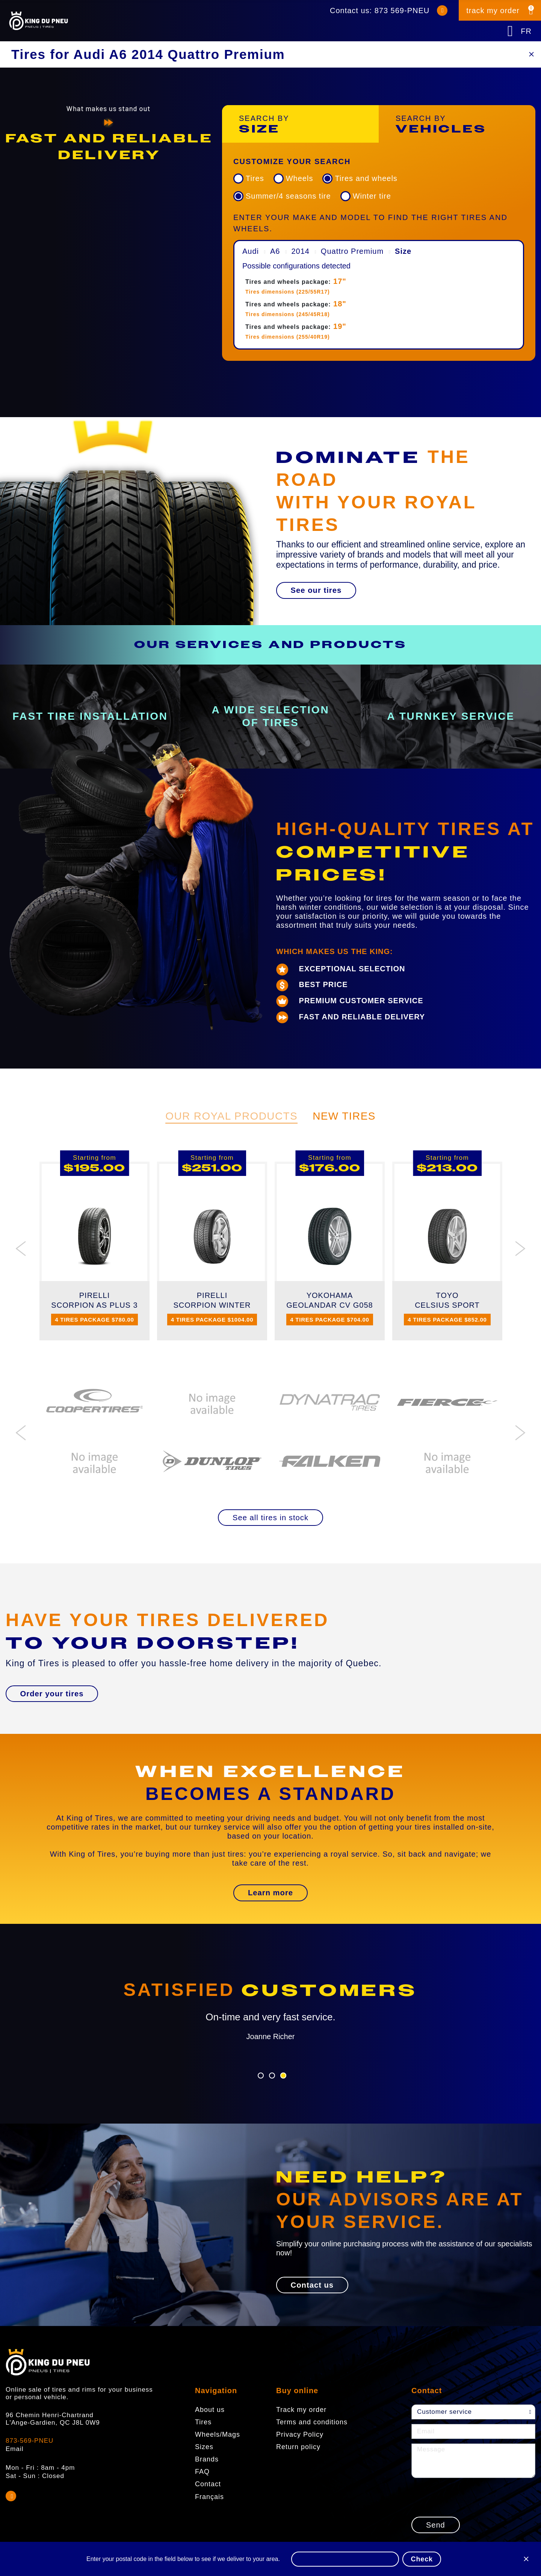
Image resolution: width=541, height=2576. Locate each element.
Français (209, 2496)
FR (526, 31)
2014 (300, 251)
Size (403, 251)
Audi (250, 251)
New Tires (344, 1116)
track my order (493, 10)
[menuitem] (378, 302)
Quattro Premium (352, 251)
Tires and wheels (366, 178)
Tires (255, 178)
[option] (108, 147)
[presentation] (468, 2496)
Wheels (299, 178)
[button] (316, 590)
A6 (275, 251)
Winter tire (372, 196)
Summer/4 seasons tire (288, 196)
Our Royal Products (231, 1116)
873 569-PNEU (402, 10)
